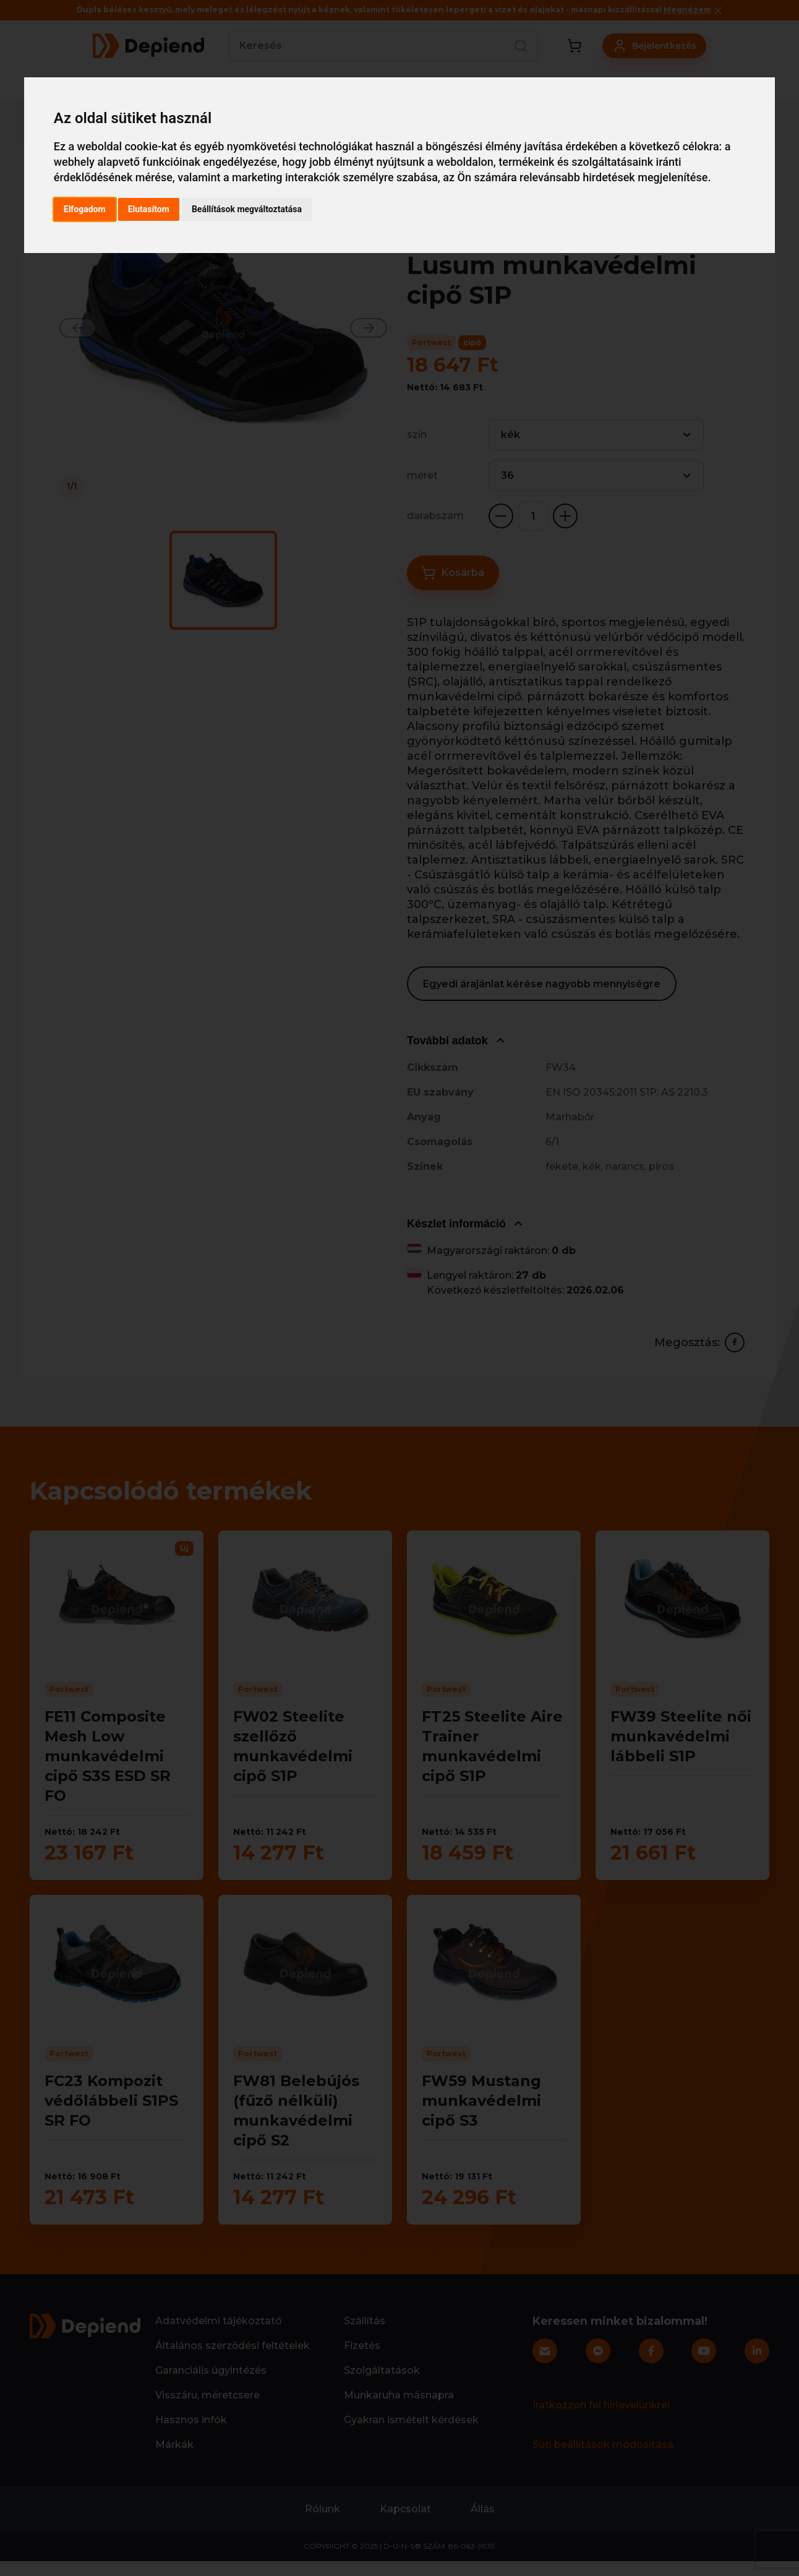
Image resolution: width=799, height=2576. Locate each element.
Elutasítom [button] (148, 209)
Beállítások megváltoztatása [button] (247, 209)
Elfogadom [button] (85, 209)
